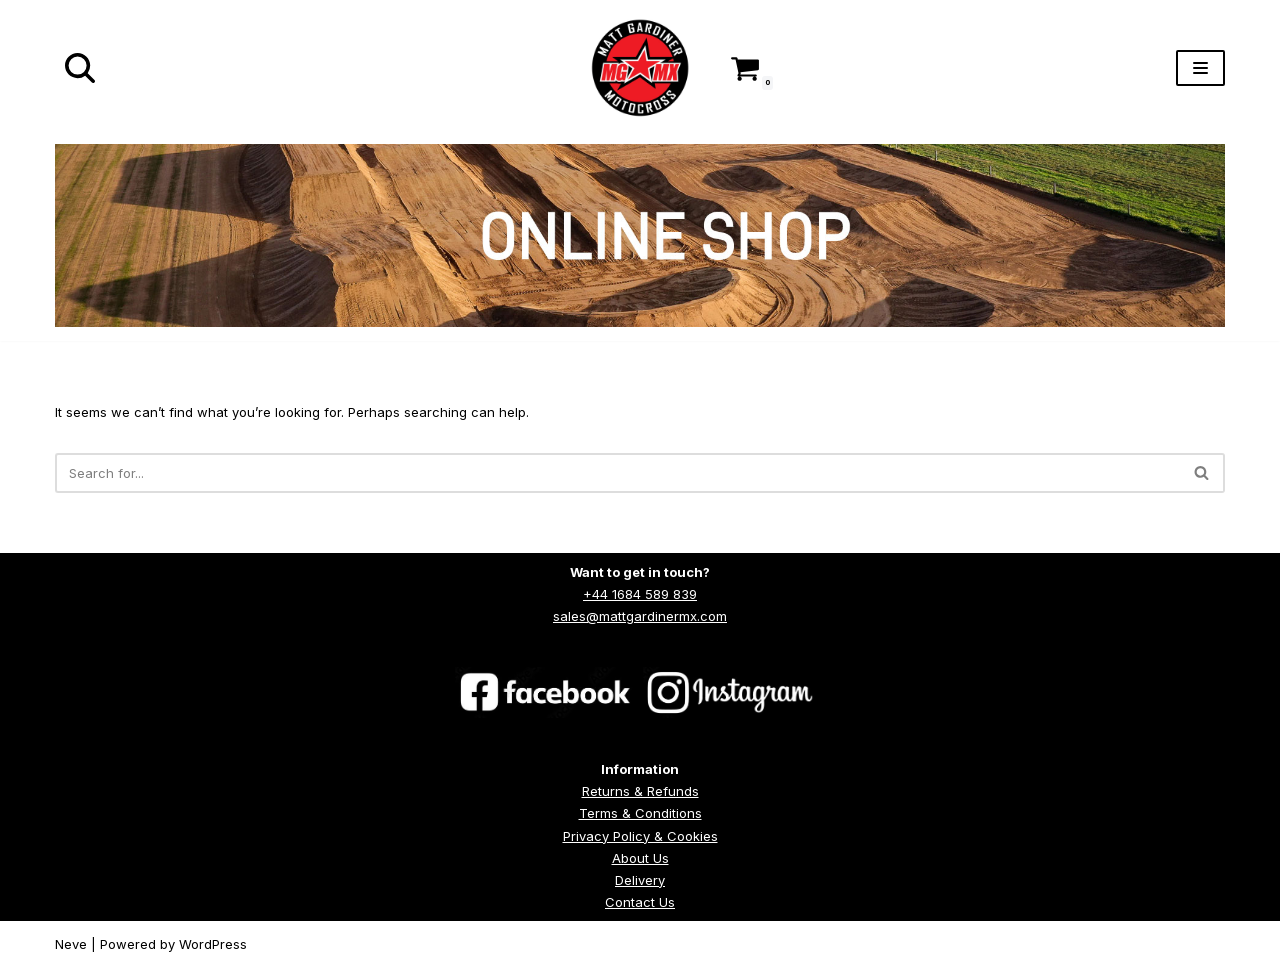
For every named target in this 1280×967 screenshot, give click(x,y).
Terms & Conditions (640, 813)
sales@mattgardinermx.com (640, 616)
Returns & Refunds (640, 791)
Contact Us (640, 902)
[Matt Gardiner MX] (640, 68)
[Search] (80, 68)
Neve (71, 944)
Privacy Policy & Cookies (640, 836)
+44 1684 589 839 (640, 594)
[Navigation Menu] (1200, 68)
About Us (640, 858)
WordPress (213, 944)
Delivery (640, 880)
